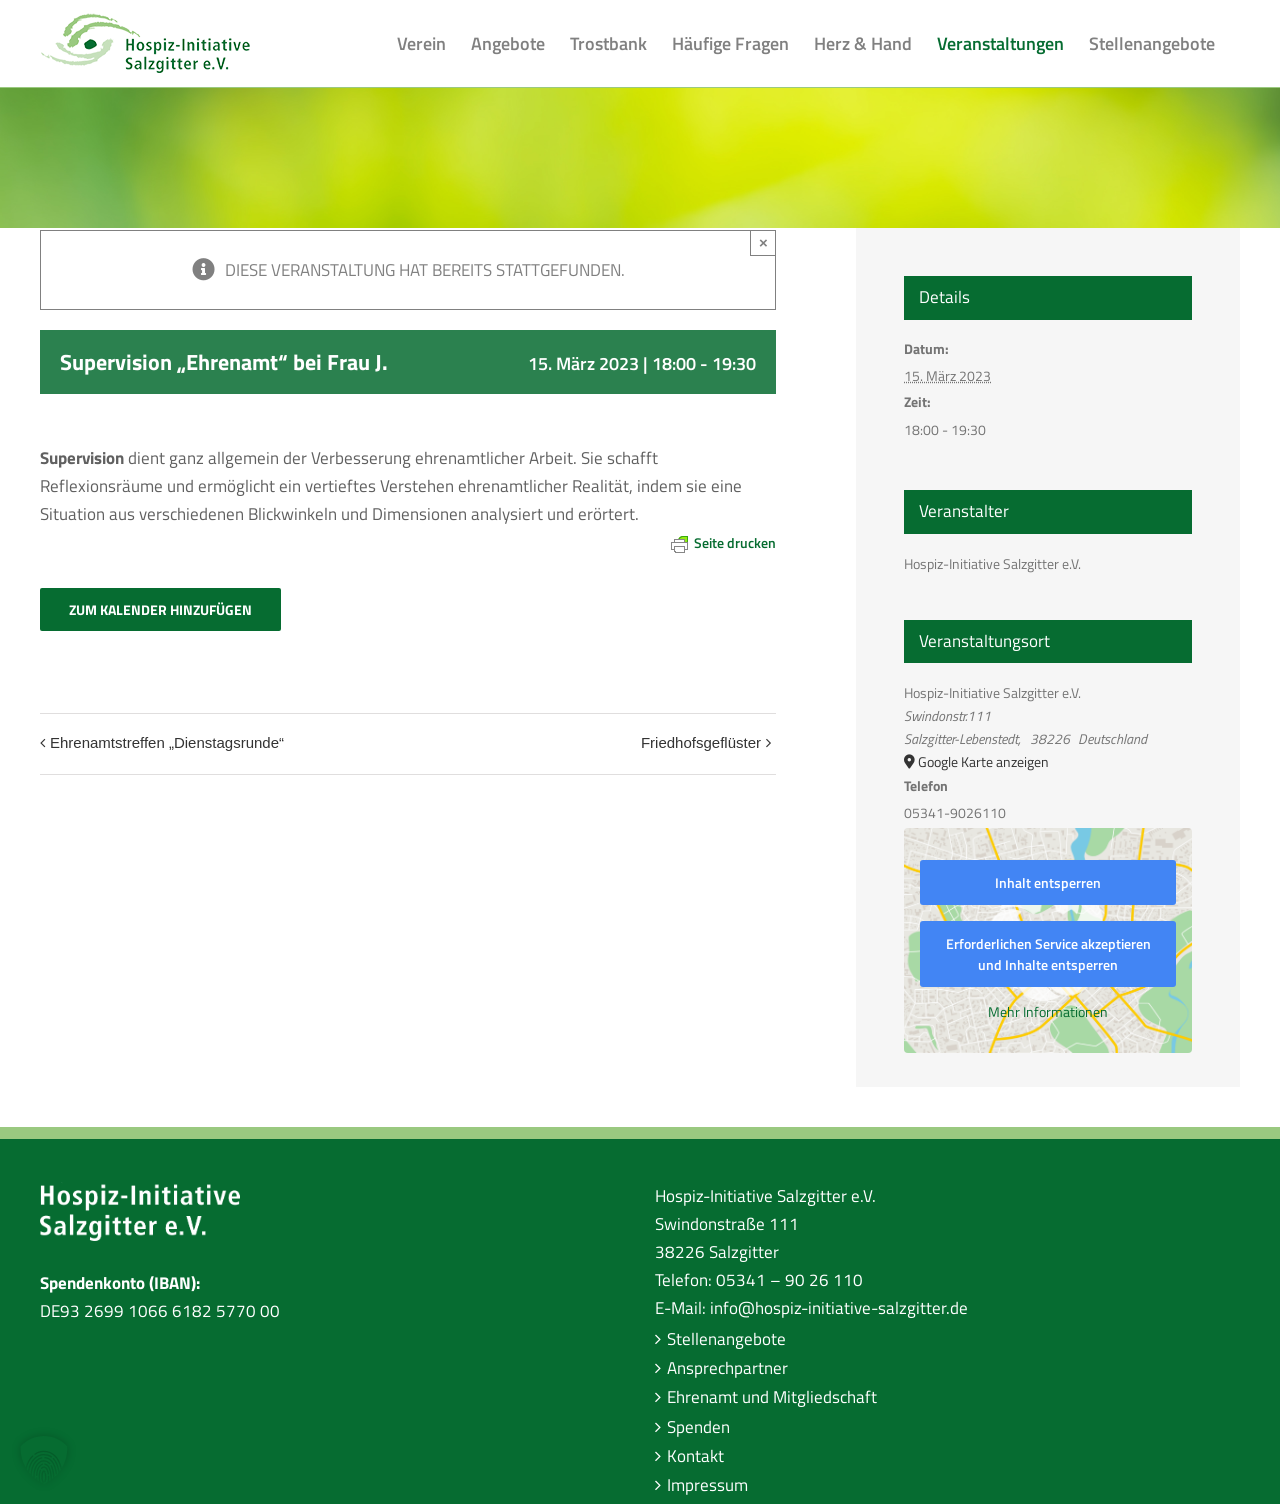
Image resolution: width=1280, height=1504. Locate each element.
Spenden (698, 1427)
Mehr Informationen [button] (1048, 1012)
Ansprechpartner (727, 1368)
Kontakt (695, 1456)
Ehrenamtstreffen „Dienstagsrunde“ (167, 742)
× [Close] (763, 242)
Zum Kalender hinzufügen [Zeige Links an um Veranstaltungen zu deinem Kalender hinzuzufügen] (160, 609)
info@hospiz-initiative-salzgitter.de (839, 1308)
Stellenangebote (726, 1339)
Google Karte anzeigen (983, 761)
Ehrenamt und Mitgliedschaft (772, 1397)
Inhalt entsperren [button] (1048, 882)
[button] (44, 1460)
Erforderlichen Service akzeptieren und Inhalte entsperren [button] (1048, 954)
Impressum (707, 1485)
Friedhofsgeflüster (701, 742)
